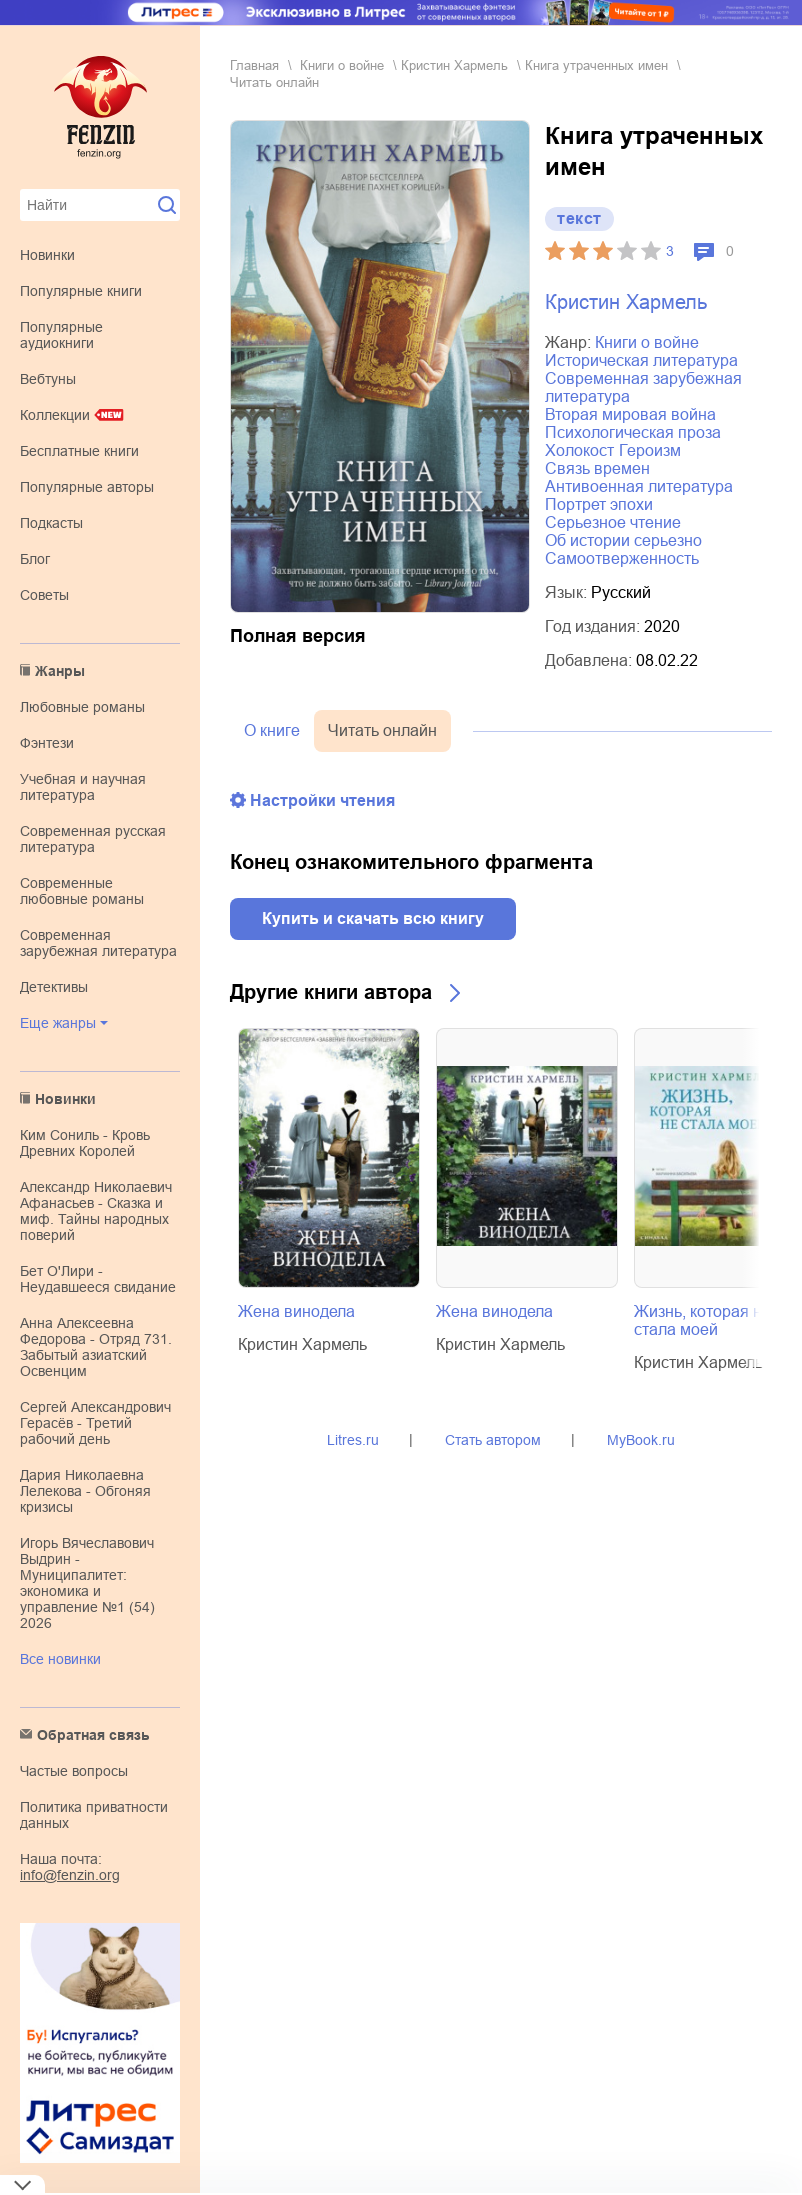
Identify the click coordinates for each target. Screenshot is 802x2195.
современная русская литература (93, 839)
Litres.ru (353, 1440)
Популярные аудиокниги (61, 335)
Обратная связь (93, 1735)
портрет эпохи (599, 504)
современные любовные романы (82, 891)
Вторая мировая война (630, 414)
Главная (254, 65)
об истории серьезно (623, 540)
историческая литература (641, 360)
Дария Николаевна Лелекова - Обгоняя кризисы (85, 1491)
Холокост (579, 450)
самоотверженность (622, 558)
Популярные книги (81, 291)
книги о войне (342, 65)
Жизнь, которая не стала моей (702, 1320)
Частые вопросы (74, 1771)
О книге (272, 730)
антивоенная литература (639, 486)
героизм (650, 450)
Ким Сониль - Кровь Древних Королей (85, 1143)
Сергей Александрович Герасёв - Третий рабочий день (95, 1423)
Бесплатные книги (79, 451)
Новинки (47, 255)
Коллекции (55, 415)
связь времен (597, 468)
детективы (54, 987)
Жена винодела (296, 1311)
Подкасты (51, 523)
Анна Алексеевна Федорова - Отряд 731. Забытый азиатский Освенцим (96, 1347)
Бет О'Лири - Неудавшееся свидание (98, 1279)
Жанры (60, 671)
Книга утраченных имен (596, 65)
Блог (35, 559)
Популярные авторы (87, 487)
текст (579, 218)
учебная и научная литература (83, 787)
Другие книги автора (331, 992)
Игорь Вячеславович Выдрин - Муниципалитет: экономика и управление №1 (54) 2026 (87, 1583)
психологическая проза (633, 432)
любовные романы (82, 707)
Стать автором (493, 1440)
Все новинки (60, 1659)
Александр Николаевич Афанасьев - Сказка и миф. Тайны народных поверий (96, 1211)
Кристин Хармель (454, 65)
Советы (44, 595)
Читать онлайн (382, 730)
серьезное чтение (613, 522)
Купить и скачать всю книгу (373, 918)
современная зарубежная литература (98, 943)
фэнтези (47, 743)
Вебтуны (48, 379)
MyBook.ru (641, 1440)
